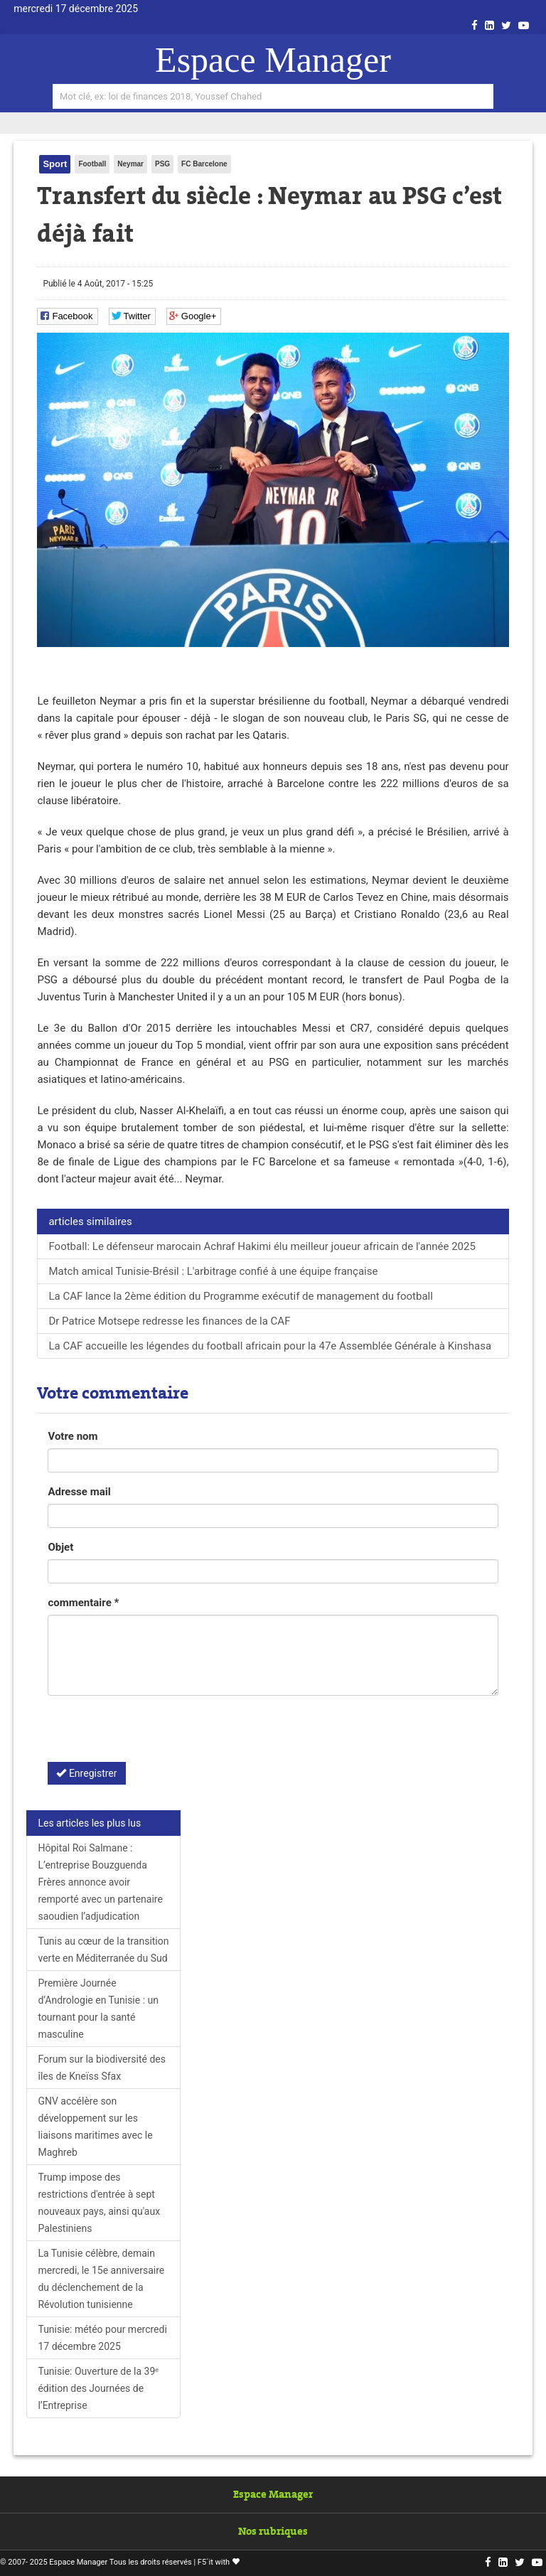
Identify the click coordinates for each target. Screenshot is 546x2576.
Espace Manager (273, 60)
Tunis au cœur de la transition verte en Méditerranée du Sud (103, 1949)
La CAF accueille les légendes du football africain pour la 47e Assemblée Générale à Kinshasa (269, 1346)
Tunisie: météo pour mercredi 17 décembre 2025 (102, 2338)
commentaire (83, 1602)
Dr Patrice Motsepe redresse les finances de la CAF (169, 1321)
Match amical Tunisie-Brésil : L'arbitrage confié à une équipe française (213, 1271)
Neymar (130, 164)
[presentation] (156, 1734)
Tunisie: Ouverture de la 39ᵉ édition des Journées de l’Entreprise (98, 2388)
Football (92, 164)
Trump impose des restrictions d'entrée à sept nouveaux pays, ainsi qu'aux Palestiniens (99, 2202)
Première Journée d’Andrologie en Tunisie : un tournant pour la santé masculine (98, 2008)
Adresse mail (79, 1491)
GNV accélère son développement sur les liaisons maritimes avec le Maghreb (95, 2126)
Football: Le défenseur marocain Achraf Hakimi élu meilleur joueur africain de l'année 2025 (261, 1246)
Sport (55, 164)
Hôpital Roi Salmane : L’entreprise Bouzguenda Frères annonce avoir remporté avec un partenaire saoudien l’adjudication (100, 1882)
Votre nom (72, 1436)
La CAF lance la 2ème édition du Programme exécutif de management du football (240, 1296)
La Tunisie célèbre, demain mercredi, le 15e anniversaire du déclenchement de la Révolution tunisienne (101, 2279)
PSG (162, 164)
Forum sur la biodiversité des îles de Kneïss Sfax (102, 2067)
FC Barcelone (204, 164)
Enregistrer (86, 1773)
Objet (60, 1547)
